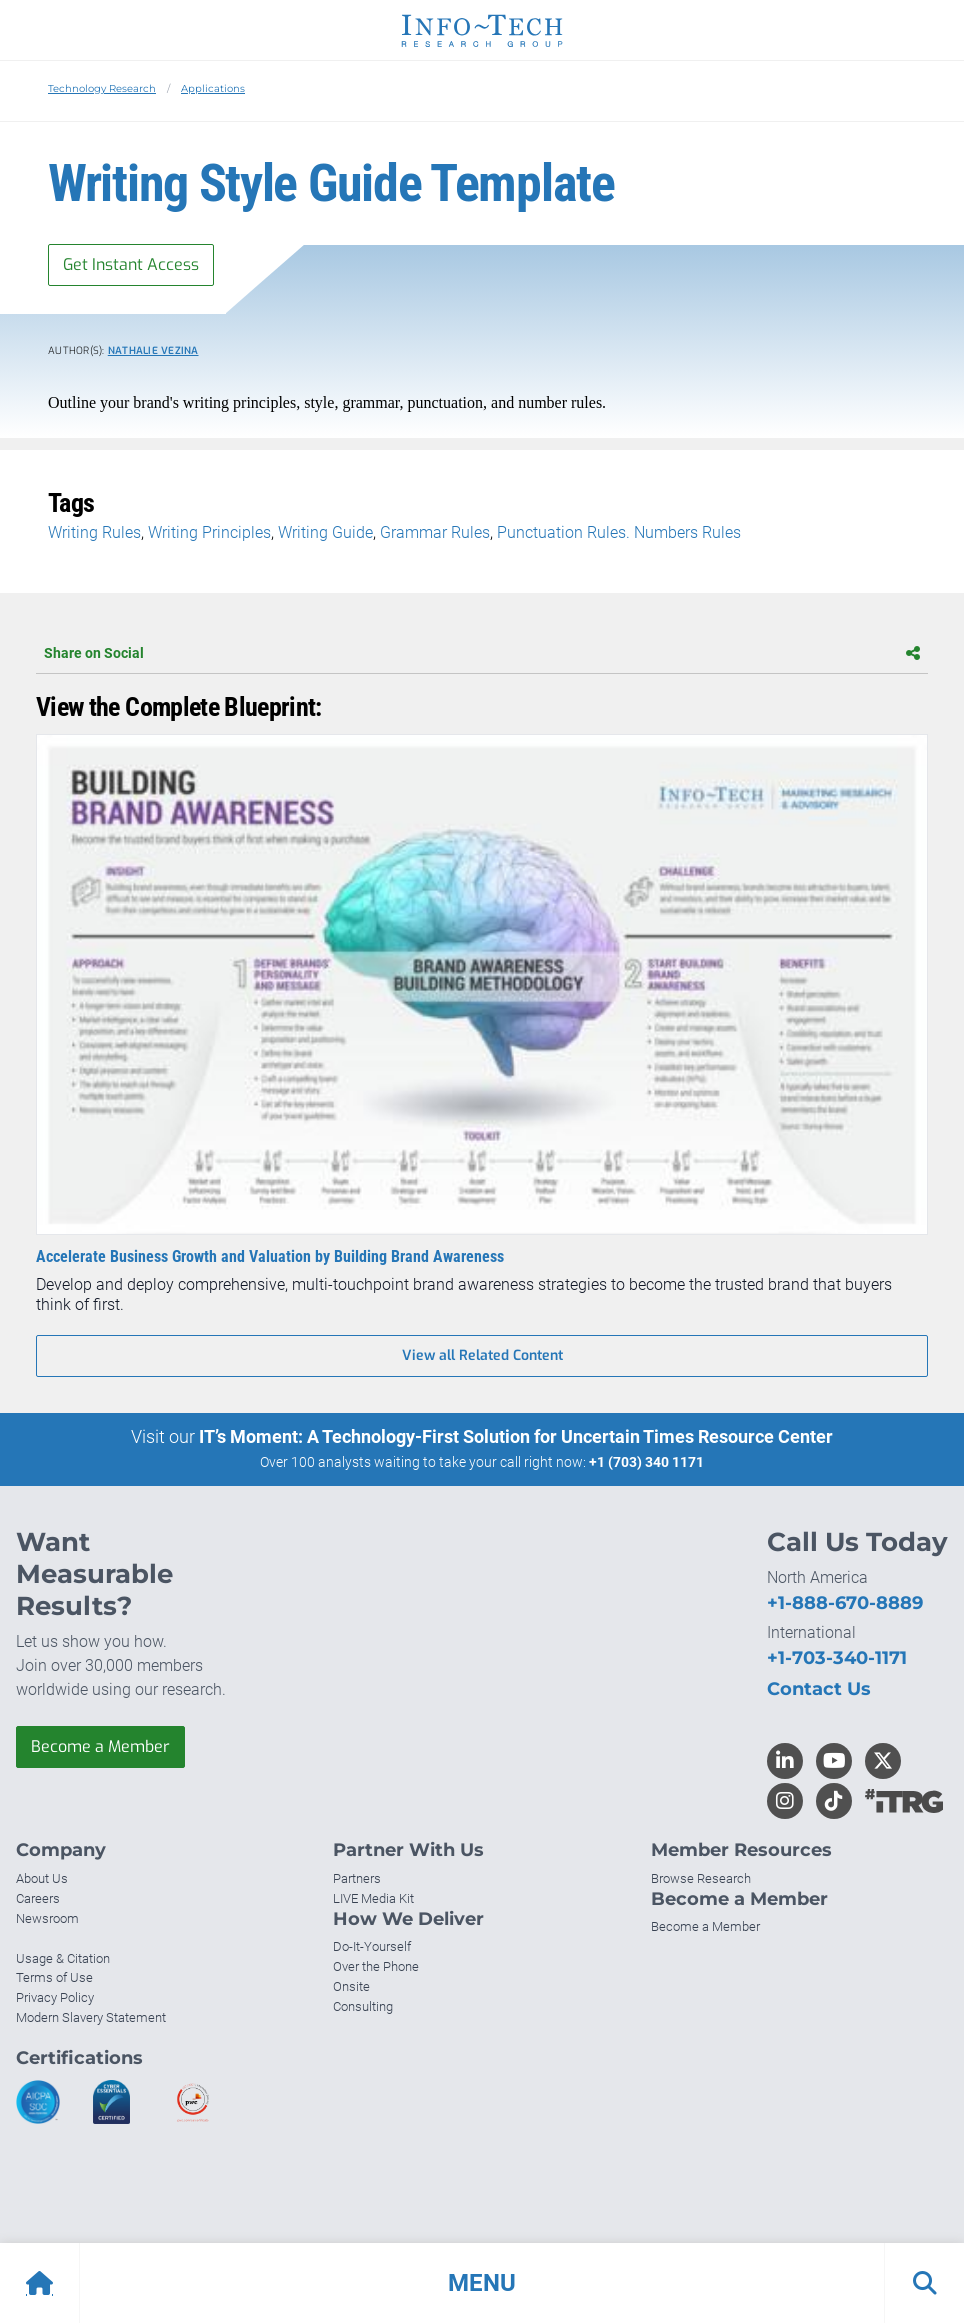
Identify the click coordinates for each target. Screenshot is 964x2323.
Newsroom (47, 1918)
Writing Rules (94, 532)
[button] (482, 2283)
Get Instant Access (131, 264)
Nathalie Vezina (153, 350)
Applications (213, 88)
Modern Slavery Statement (91, 2017)
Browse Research (701, 1878)
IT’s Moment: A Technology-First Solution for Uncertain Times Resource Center (516, 1436)
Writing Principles (209, 532)
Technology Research (102, 88)
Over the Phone (376, 1966)
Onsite (351, 1986)
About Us (42, 1878)
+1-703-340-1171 (837, 1658)
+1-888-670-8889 (845, 1603)
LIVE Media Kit (373, 1898)
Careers (38, 1898)
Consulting (363, 2006)
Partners (357, 1878)
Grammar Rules (435, 532)
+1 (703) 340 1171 (646, 1462)
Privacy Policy (55, 1997)
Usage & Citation (63, 1958)
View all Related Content (482, 1355)
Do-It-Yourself (372, 1946)
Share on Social (482, 653)
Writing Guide (325, 532)
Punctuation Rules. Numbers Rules (619, 532)
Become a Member (100, 1746)
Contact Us (819, 1689)
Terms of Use (54, 1977)
